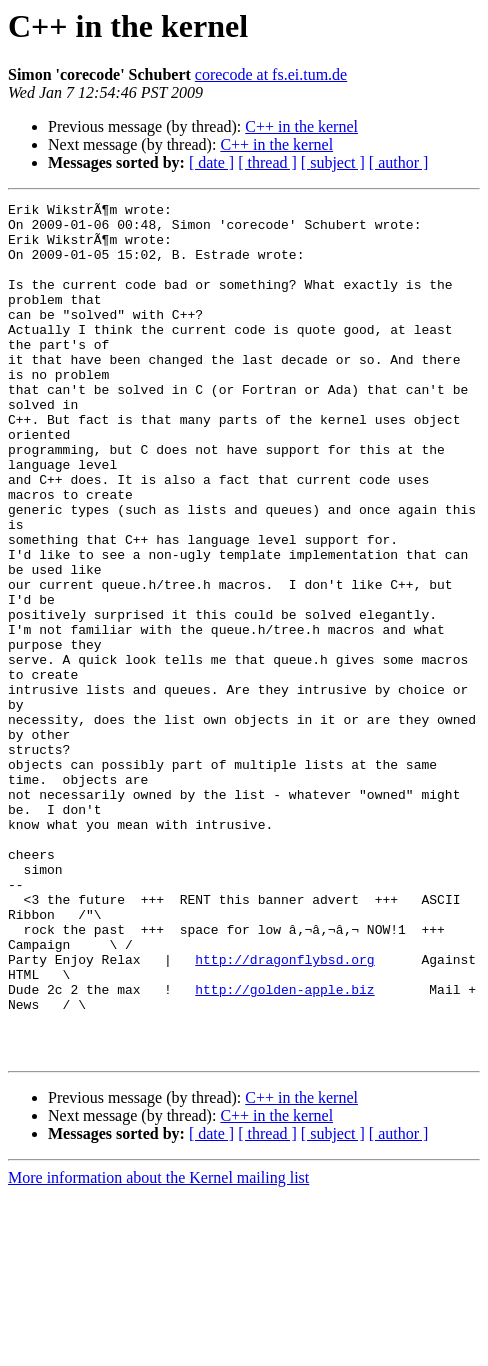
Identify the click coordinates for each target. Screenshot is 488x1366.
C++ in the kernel (301, 126)
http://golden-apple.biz (284, 1148)
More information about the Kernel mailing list (158, 1348)
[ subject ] (333, 162)
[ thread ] (267, 162)
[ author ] (399, 162)
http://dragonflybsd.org (284, 1112)
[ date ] (211, 162)
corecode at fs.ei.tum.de (271, 74)
